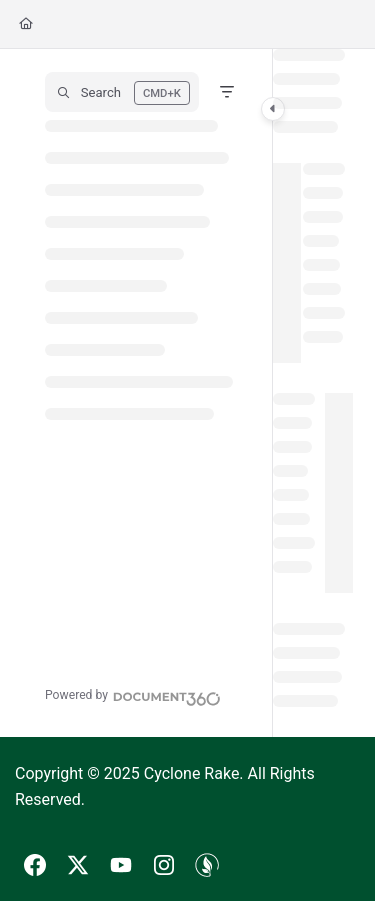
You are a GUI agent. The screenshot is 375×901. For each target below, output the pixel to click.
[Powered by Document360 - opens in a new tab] (133, 696)
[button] (122, 92)
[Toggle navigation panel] (273, 109)
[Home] (26, 24)
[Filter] (227, 92)
